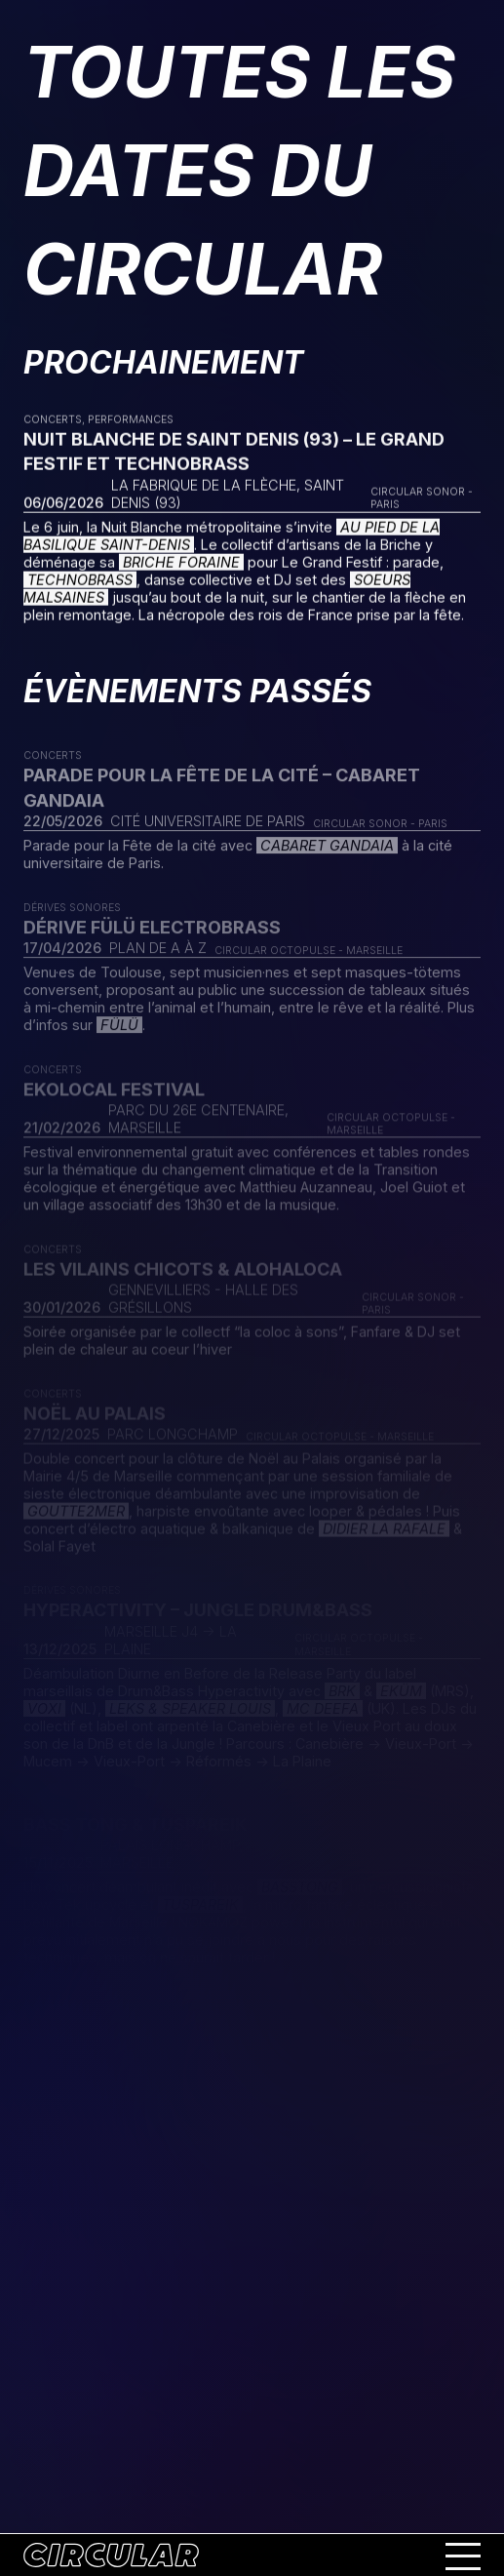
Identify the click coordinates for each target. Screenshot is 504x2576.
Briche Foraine (181, 563)
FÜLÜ (119, 1030)
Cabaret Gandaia (327, 851)
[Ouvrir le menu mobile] (463, 2555)
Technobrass (80, 581)
